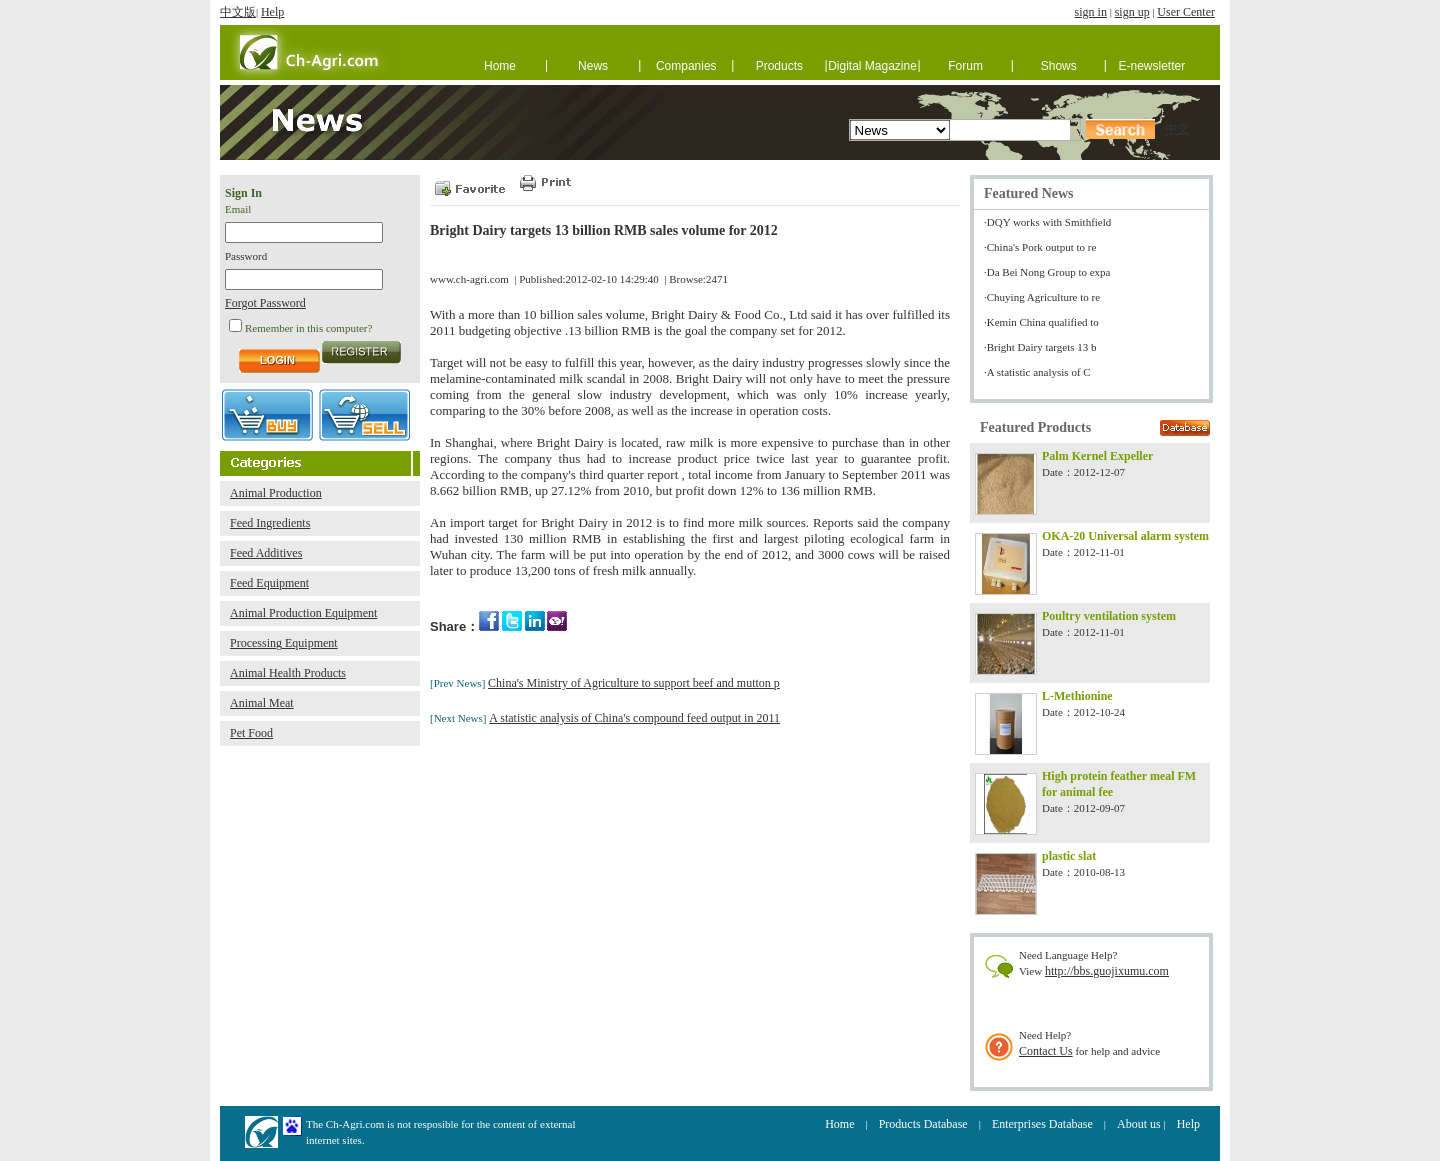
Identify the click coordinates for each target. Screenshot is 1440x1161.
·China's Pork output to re (1040, 247)
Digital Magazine (872, 66)
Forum (965, 66)
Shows (1059, 66)
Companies (686, 66)
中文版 (238, 12)
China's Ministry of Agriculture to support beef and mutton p (634, 683)
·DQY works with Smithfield (1047, 222)
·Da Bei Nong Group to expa (1047, 272)
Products (779, 66)
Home (500, 66)
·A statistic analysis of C (1037, 372)
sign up (1132, 12)
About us (1139, 1124)
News (593, 66)
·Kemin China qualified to (1041, 322)
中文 (1177, 129)
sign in (1091, 12)
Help (272, 12)
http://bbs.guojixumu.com (1107, 971)
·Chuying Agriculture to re (1042, 297)
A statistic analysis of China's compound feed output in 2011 (634, 718)
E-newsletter (1152, 66)
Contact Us (1046, 1051)
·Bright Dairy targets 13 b (1040, 347)
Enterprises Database (1042, 1124)
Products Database (923, 1124)
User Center (1186, 12)
